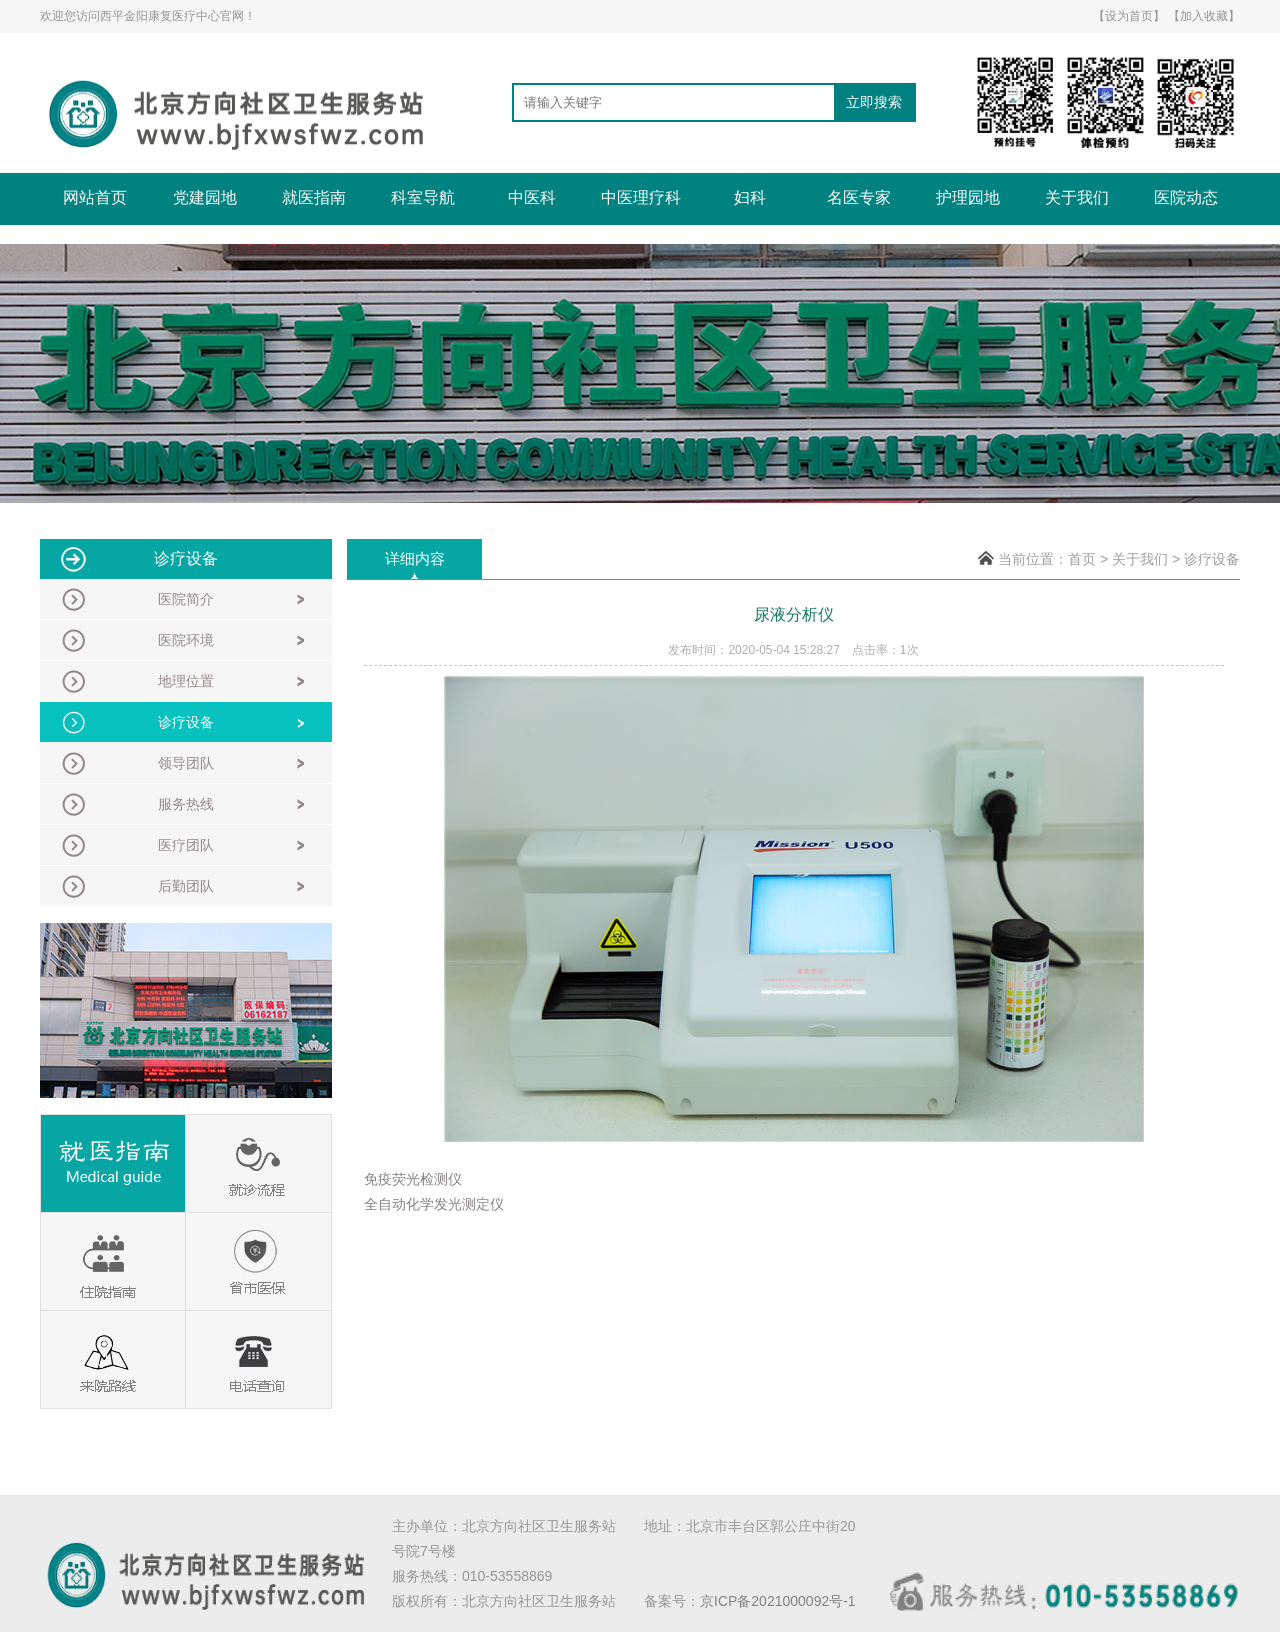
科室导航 (423, 197)
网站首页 (95, 197)
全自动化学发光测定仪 (434, 1204)
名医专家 (859, 197)
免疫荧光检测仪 (413, 1179)
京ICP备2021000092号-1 (778, 1601)
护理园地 (968, 197)
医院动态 (1186, 197)
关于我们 (1077, 197)
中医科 (532, 197)
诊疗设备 (1212, 559)
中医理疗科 (641, 197)
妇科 (750, 197)
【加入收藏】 (1204, 16)
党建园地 (205, 197)
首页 (1082, 559)
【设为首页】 (1129, 16)
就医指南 (314, 197)
